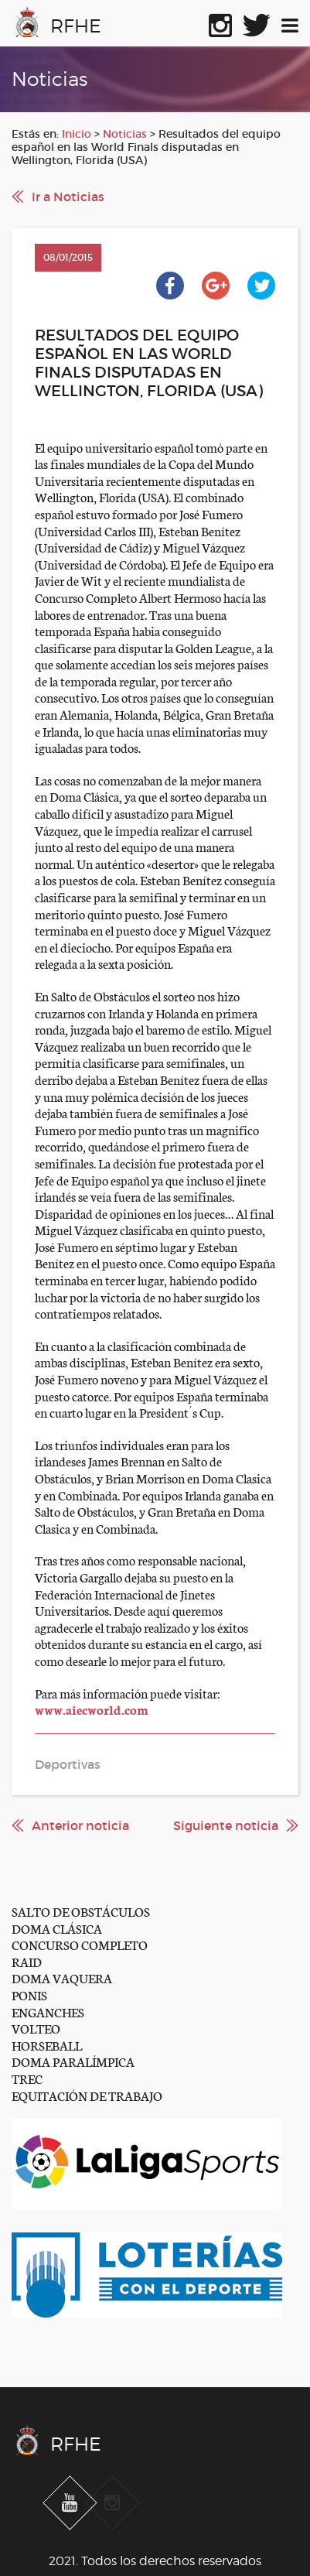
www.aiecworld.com (91, 1709)
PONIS (29, 1994)
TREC (27, 2078)
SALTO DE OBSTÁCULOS (81, 1911)
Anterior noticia (80, 1825)
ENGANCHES (48, 2011)
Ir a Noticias (68, 196)
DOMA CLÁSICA (57, 1928)
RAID (27, 1961)
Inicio (76, 134)
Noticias (125, 134)
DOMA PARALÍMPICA (73, 2061)
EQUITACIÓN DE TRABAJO (87, 2095)
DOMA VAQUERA (62, 1977)
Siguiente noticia (225, 1825)
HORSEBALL (47, 2045)
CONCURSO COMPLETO (80, 1944)
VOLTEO (36, 2028)
